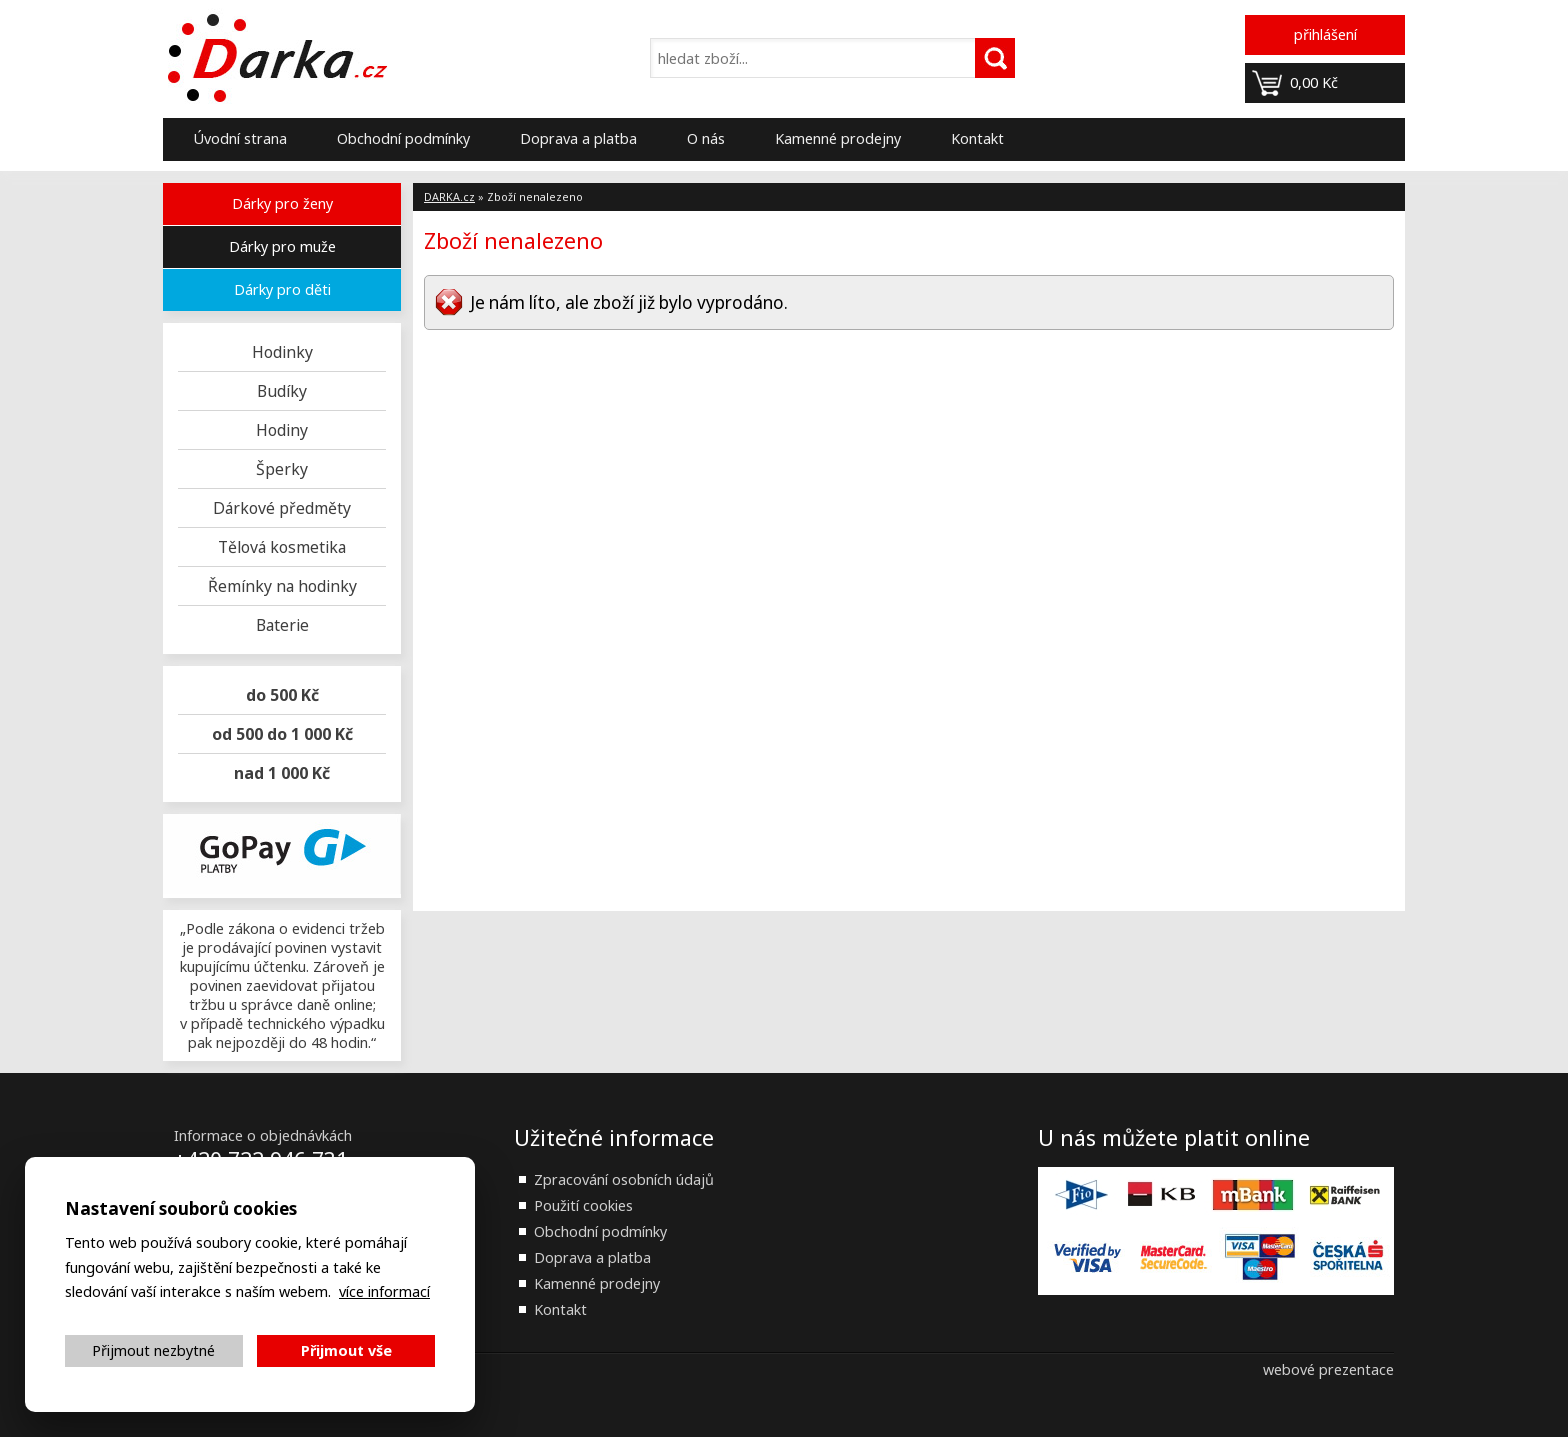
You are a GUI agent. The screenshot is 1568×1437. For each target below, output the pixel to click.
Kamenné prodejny (838, 138)
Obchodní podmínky (403, 138)
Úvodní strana (240, 138)
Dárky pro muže (282, 246)
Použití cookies (583, 1205)
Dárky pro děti (282, 289)
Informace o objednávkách (263, 1135)
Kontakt (977, 138)
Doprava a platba (578, 138)
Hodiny (282, 430)
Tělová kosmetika (282, 547)
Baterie (282, 625)
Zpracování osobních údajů (624, 1179)
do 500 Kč (282, 695)
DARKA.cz (449, 196)
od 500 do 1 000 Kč (282, 734)
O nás (706, 138)
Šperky (282, 469)
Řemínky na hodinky (282, 586)
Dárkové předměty (282, 508)
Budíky (282, 391)
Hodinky (282, 352)
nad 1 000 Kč (282, 773)
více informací (384, 1291)
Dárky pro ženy (282, 203)
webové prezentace (1328, 1369)
